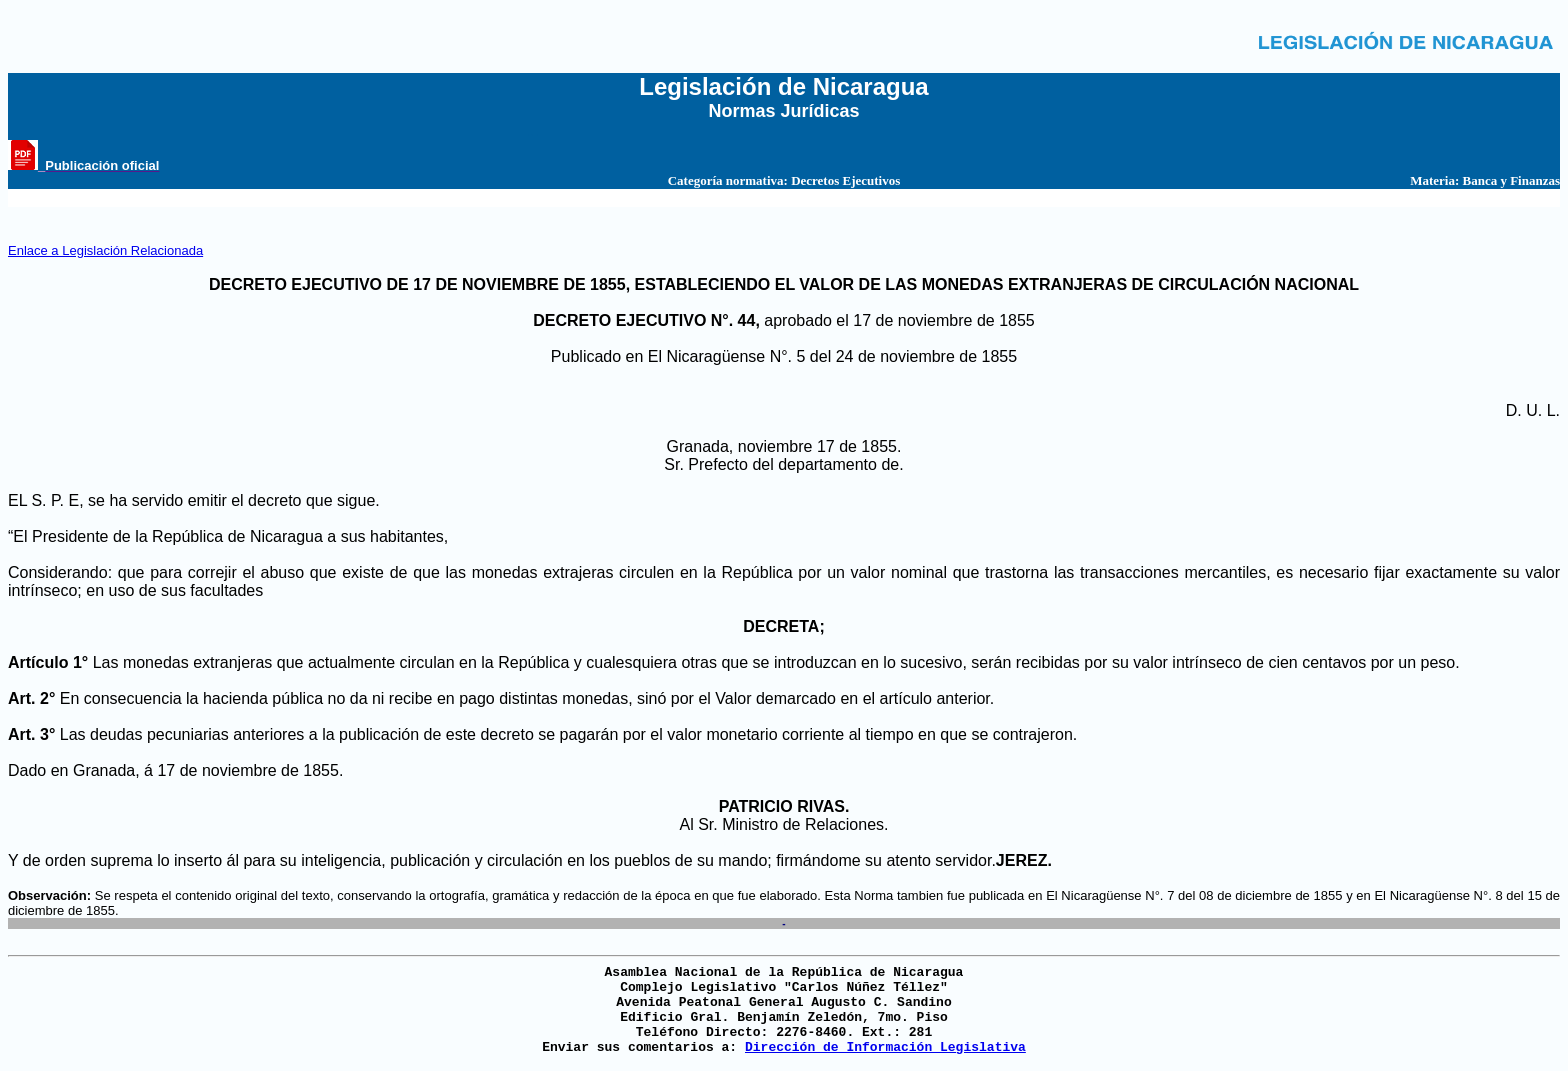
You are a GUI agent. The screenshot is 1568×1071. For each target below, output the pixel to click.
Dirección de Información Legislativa (885, 1047)
